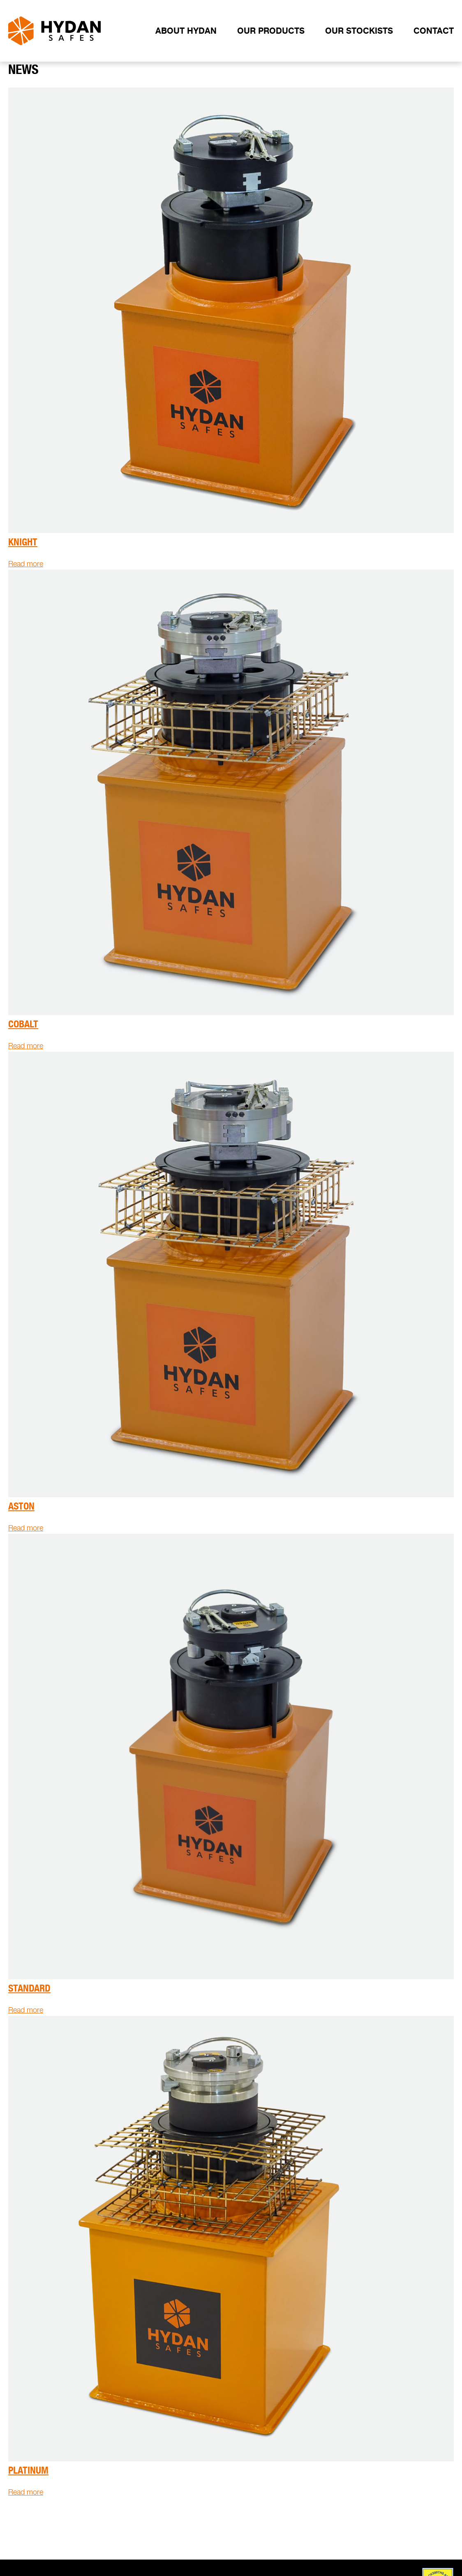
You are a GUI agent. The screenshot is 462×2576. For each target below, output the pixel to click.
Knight (22, 542)
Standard (29, 1988)
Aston (21, 1506)
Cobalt (23, 1024)
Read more (25, 563)
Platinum (28, 2470)
